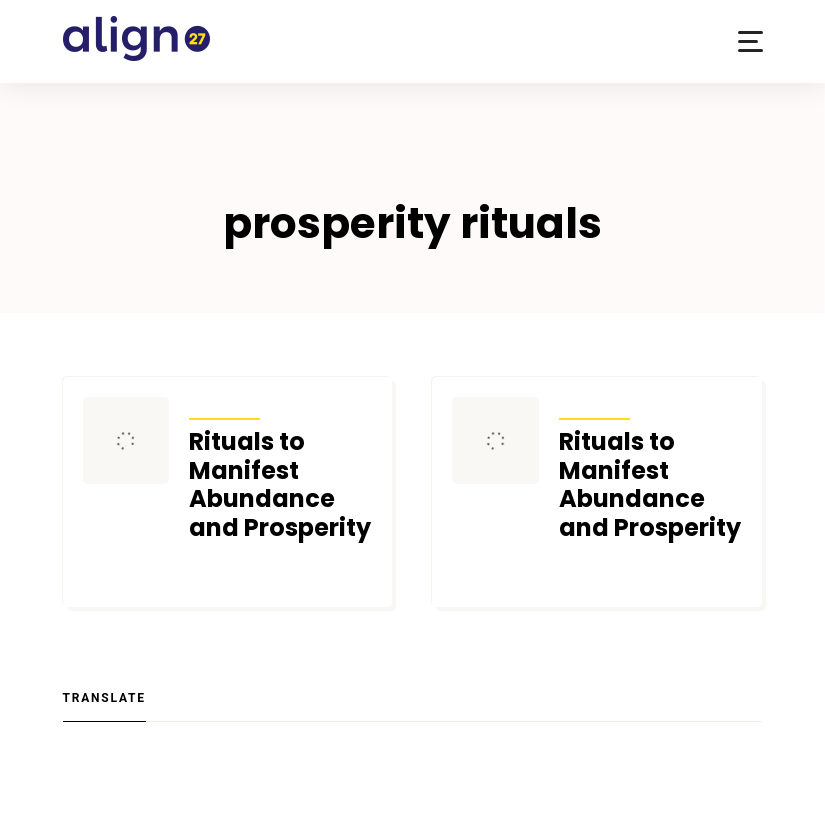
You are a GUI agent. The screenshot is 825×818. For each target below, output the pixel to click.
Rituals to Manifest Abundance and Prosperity (280, 485)
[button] (750, 41)
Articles (224, 406)
